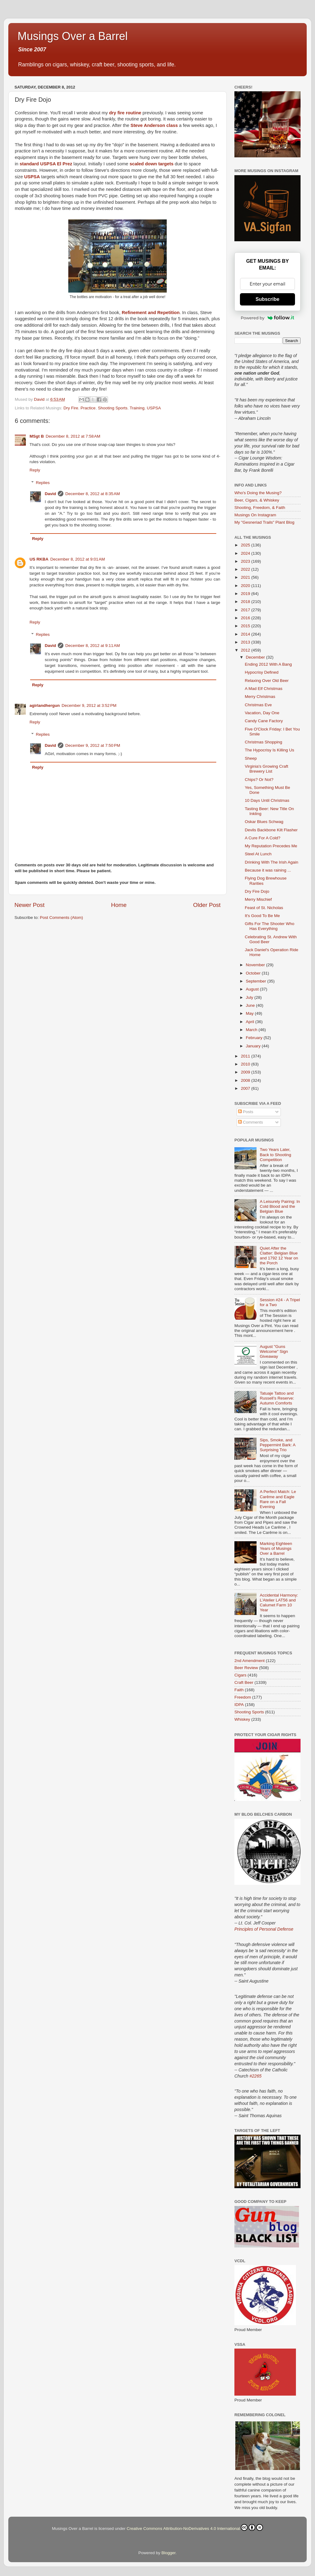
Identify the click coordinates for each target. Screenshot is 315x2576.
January (254, 1046)
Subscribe (267, 299)
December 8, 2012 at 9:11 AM (92, 645)
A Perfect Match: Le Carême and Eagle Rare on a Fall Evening (278, 1499)
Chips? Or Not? (259, 779)
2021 (246, 577)
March (252, 1029)
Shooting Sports (112, 408)
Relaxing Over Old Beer (267, 680)
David (50, 493)
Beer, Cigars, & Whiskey (256, 500)
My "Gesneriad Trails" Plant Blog (264, 522)
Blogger (168, 2552)
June (251, 1005)
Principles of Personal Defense (263, 1929)
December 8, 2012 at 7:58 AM (73, 436)
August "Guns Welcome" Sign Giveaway (274, 1351)
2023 (246, 561)
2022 (246, 569)
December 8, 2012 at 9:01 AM (77, 559)
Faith (239, 1690)
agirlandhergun (45, 705)
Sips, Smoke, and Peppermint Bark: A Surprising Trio (277, 1445)
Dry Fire (70, 408)
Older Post (207, 905)
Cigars (240, 1675)
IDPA (239, 1704)
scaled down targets (151, 163)
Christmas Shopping (263, 742)
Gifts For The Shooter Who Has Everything (269, 926)
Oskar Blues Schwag (264, 821)
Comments (250, 1122)
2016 (246, 618)
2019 (246, 593)
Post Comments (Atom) (61, 917)
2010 (246, 1064)
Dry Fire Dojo (257, 891)
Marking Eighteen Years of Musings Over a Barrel (276, 1548)
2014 (246, 634)
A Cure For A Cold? (263, 838)
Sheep (251, 758)
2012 (246, 650)
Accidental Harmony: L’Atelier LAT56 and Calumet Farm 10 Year (279, 1603)
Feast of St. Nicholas (264, 907)
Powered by (267, 317)
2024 (246, 553)
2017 (246, 610)
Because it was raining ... (268, 870)
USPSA (32, 176)
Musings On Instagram (255, 515)
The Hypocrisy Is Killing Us (269, 750)
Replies (43, 482)
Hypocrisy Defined (262, 672)
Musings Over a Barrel (73, 36)
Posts (245, 1111)
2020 (246, 585)
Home (118, 905)
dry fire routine (125, 112)
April (250, 1021)
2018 (246, 601)
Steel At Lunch (258, 854)
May (250, 1013)
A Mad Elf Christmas (263, 688)
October (254, 973)
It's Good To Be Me (262, 915)
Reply (35, 470)
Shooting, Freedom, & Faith (259, 507)
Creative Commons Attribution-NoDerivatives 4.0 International (195, 2527)
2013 (246, 642)
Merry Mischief (258, 899)
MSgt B (37, 436)
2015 (246, 626)
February (255, 1037)
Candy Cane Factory (264, 721)
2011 (246, 1056)
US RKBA (39, 559)
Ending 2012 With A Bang (268, 664)
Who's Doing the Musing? (257, 492)
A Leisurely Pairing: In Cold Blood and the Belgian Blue (280, 1206)
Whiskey (242, 1719)
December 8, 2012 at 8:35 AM (92, 493)
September (256, 981)
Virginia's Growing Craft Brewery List (266, 769)
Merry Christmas (260, 696)
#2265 (255, 2076)
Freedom (242, 1697)
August (253, 989)
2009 (246, 1072)
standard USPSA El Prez (46, 163)
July (250, 997)
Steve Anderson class (154, 125)
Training (137, 408)
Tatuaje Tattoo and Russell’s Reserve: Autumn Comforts (277, 1398)
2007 (246, 1088)
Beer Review (246, 1667)
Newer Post (29, 905)
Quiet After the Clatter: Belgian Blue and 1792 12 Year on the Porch (279, 1256)
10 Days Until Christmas (267, 800)
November (256, 965)
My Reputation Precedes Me (271, 846)
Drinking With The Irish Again (271, 862)
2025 (246, 545)
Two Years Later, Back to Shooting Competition (275, 1154)
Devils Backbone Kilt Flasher (271, 830)
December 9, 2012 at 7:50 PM (92, 745)
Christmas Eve (258, 705)
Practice (88, 408)
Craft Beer (243, 1682)
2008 (246, 1080)
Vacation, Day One (262, 713)
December (256, 657)
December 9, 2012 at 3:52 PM (89, 705)
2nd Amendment (249, 1660)
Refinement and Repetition (151, 312)
